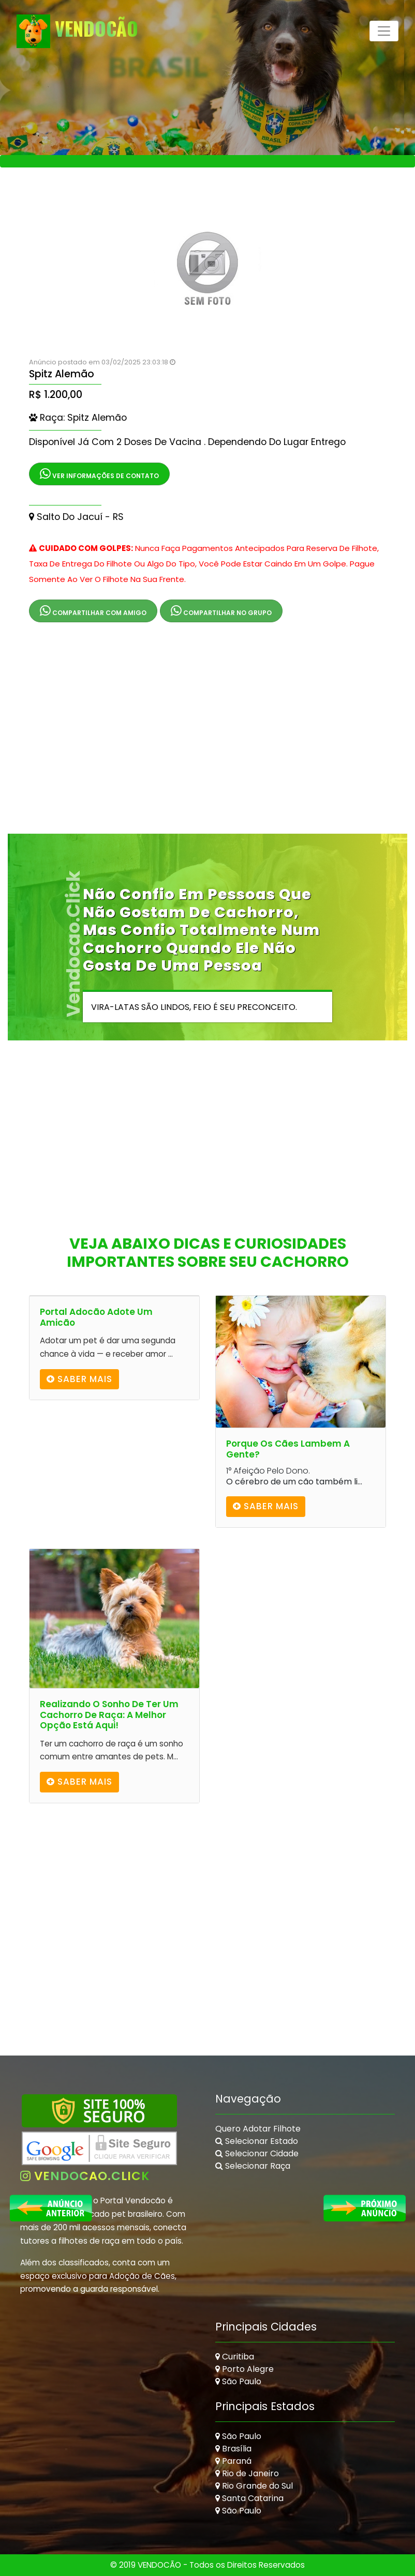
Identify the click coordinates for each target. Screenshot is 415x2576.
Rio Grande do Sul (254, 2486)
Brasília (233, 2449)
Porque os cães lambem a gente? (288, 1449)
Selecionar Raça (252, 2166)
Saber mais (79, 1379)
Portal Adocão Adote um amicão (96, 1317)
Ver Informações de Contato (99, 473)
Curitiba (234, 2357)
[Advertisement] (207, 736)
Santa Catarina (249, 2498)
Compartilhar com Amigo (93, 610)
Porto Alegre (244, 2369)
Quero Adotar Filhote (258, 2129)
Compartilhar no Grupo (221, 610)
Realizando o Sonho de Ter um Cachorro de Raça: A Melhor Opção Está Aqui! (109, 1714)
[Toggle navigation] (383, 31)
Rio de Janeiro (247, 2473)
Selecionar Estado (256, 2141)
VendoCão (77, 30)
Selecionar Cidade (257, 2153)
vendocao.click (85, 2176)
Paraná (233, 2461)
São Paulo (238, 2381)
